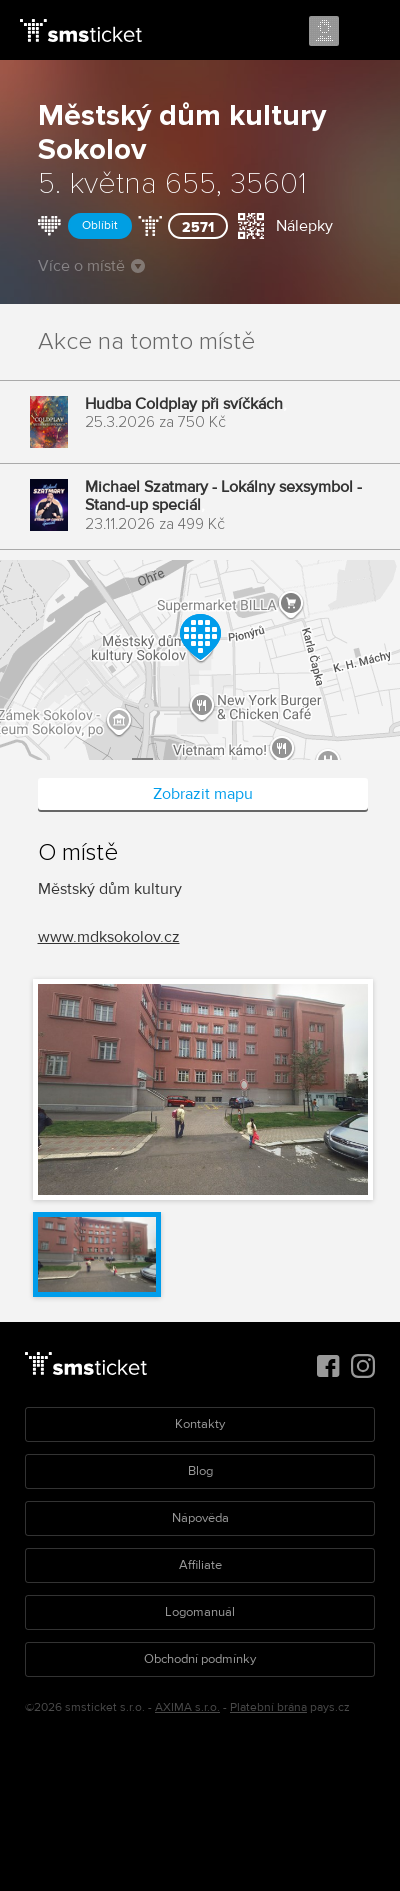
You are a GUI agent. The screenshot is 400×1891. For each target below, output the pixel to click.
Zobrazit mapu (203, 794)
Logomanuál (200, 1612)
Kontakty (200, 1424)
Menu (367, 32)
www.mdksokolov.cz (109, 937)
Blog (200, 1471)
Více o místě (91, 266)
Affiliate (200, 1565)
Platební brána (268, 1707)
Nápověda (200, 1518)
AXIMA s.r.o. (187, 1707)
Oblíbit (100, 225)
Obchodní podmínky (200, 1659)
